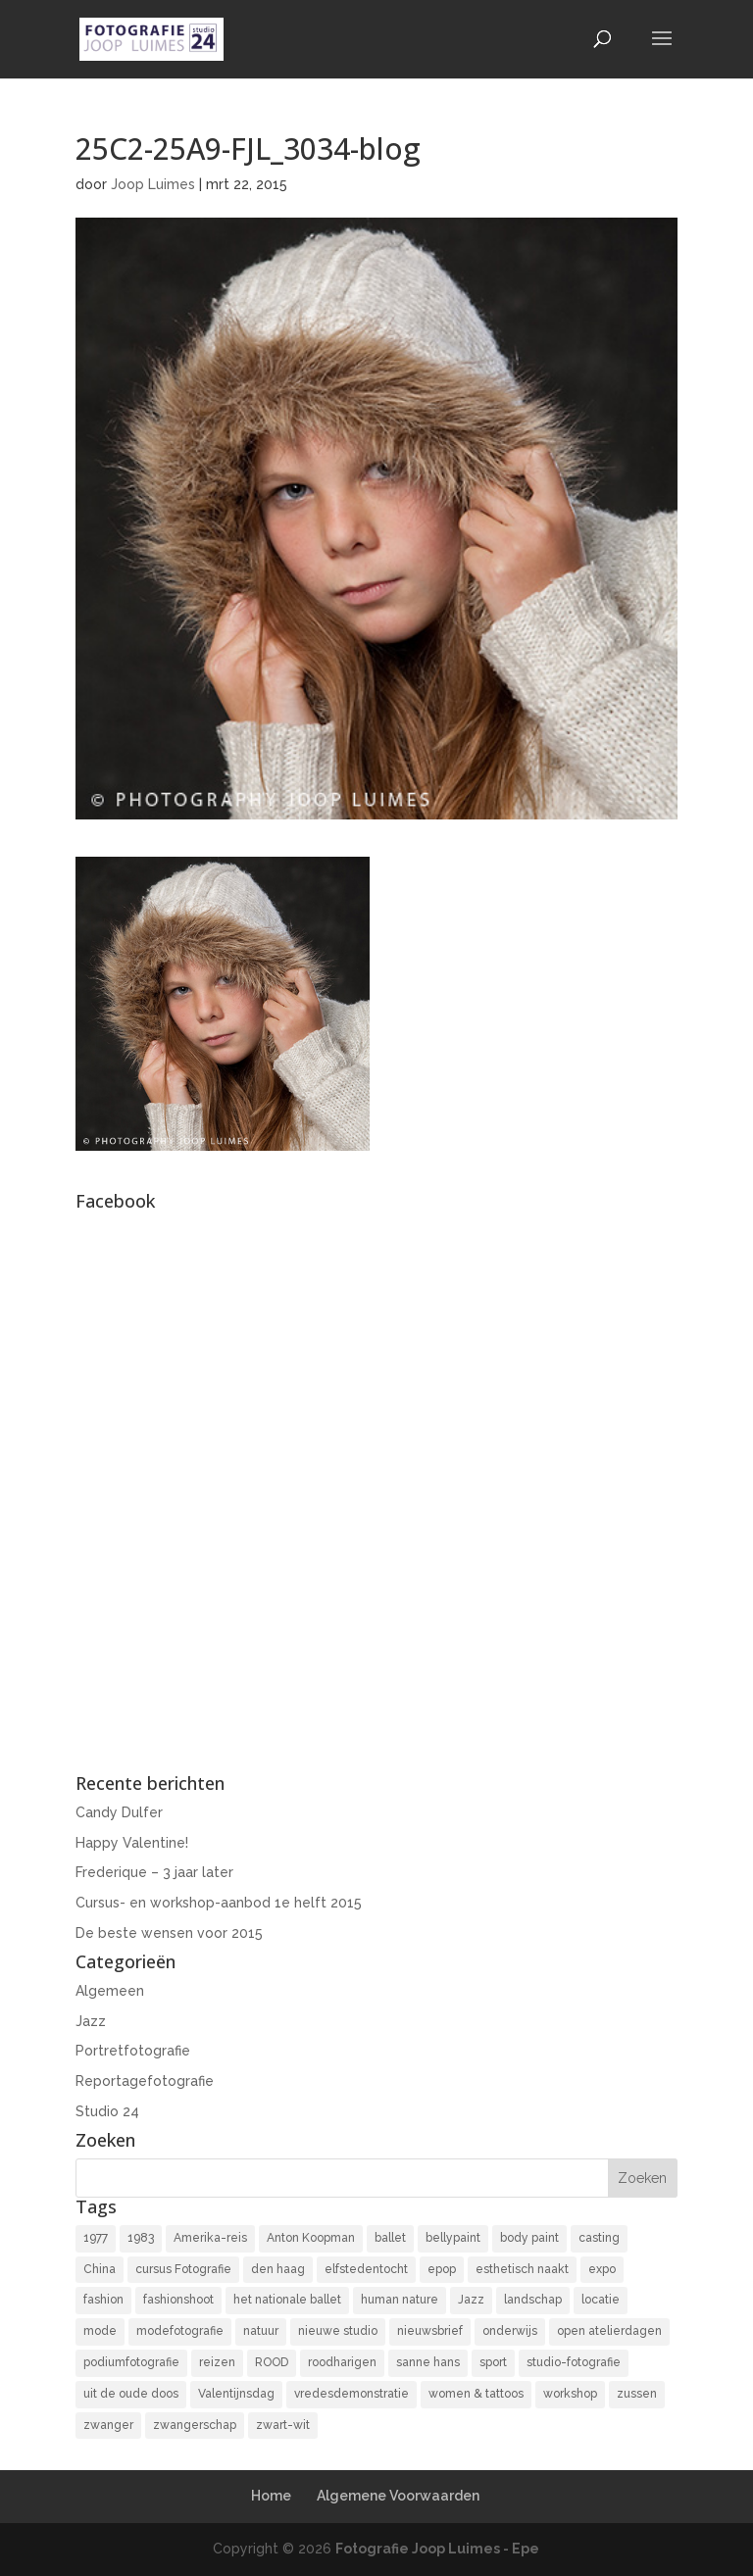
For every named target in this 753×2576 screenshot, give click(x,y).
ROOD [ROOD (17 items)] (271, 2362)
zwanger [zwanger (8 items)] (108, 2425)
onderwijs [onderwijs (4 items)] (509, 2331)
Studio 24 (107, 2111)
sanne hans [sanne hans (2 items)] (428, 2362)
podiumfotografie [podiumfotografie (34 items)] (131, 2362)
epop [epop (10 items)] (441, 2269)
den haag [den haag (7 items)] (278, 2269)
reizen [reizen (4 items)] (217, 2362)
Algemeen (109, 1991)
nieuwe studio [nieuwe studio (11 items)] (337, 2331)
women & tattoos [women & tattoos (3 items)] (476, 2394)
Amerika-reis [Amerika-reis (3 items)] (210, 2238)
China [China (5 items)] (99, 2269)
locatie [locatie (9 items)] (600, 2299)
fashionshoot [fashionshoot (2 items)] (178, 2299)
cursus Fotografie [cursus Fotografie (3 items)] (183, 2269)
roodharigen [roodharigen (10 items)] (342, 2362)
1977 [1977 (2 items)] (95, 2238)
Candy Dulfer (119, 1812)
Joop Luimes (153, 184)
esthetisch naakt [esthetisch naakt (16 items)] (522, 2269)
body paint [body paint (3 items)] (529, 2238)
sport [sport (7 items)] (493, 2362)
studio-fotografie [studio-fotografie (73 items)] (574, 2362)
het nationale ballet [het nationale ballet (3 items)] (287, 2299)
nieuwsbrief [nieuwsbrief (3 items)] (430, 2331)
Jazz (90, 2021)
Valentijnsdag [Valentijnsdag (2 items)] (236, 2394)
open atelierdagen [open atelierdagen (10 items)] (609, 2331)
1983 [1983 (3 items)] (140, 2238)
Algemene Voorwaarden (398, 2495)
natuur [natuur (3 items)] (260, 2331)
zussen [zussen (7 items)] (637, 2394)
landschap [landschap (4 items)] (533, 2299)
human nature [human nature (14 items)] (399, 2299)
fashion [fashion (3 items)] (103, 2299)
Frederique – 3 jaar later (154, 1872)
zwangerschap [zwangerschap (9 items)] (194, 2425)
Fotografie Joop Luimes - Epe (437, 2548)
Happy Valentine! (131, 1843)
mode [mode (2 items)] (100, 2331)
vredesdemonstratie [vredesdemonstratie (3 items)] (351, 2394)
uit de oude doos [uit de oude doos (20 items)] (130, 2394)
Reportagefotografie (144, 2081)
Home (271, 2495)
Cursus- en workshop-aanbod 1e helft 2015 (218, 1902)
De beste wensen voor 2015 (169, 1933)
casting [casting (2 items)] (599, 2238)
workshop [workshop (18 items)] (570, 2394)
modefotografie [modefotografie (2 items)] (180, 2331)
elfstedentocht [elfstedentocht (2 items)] (366, 2269)
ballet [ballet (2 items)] (390, 2238)
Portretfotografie (132, 2050)
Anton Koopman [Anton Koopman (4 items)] (311, 2238)
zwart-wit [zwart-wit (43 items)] (283, 2425)
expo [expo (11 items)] (602, 2269)
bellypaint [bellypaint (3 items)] (453, 2238)
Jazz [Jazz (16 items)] (471, 2299)
